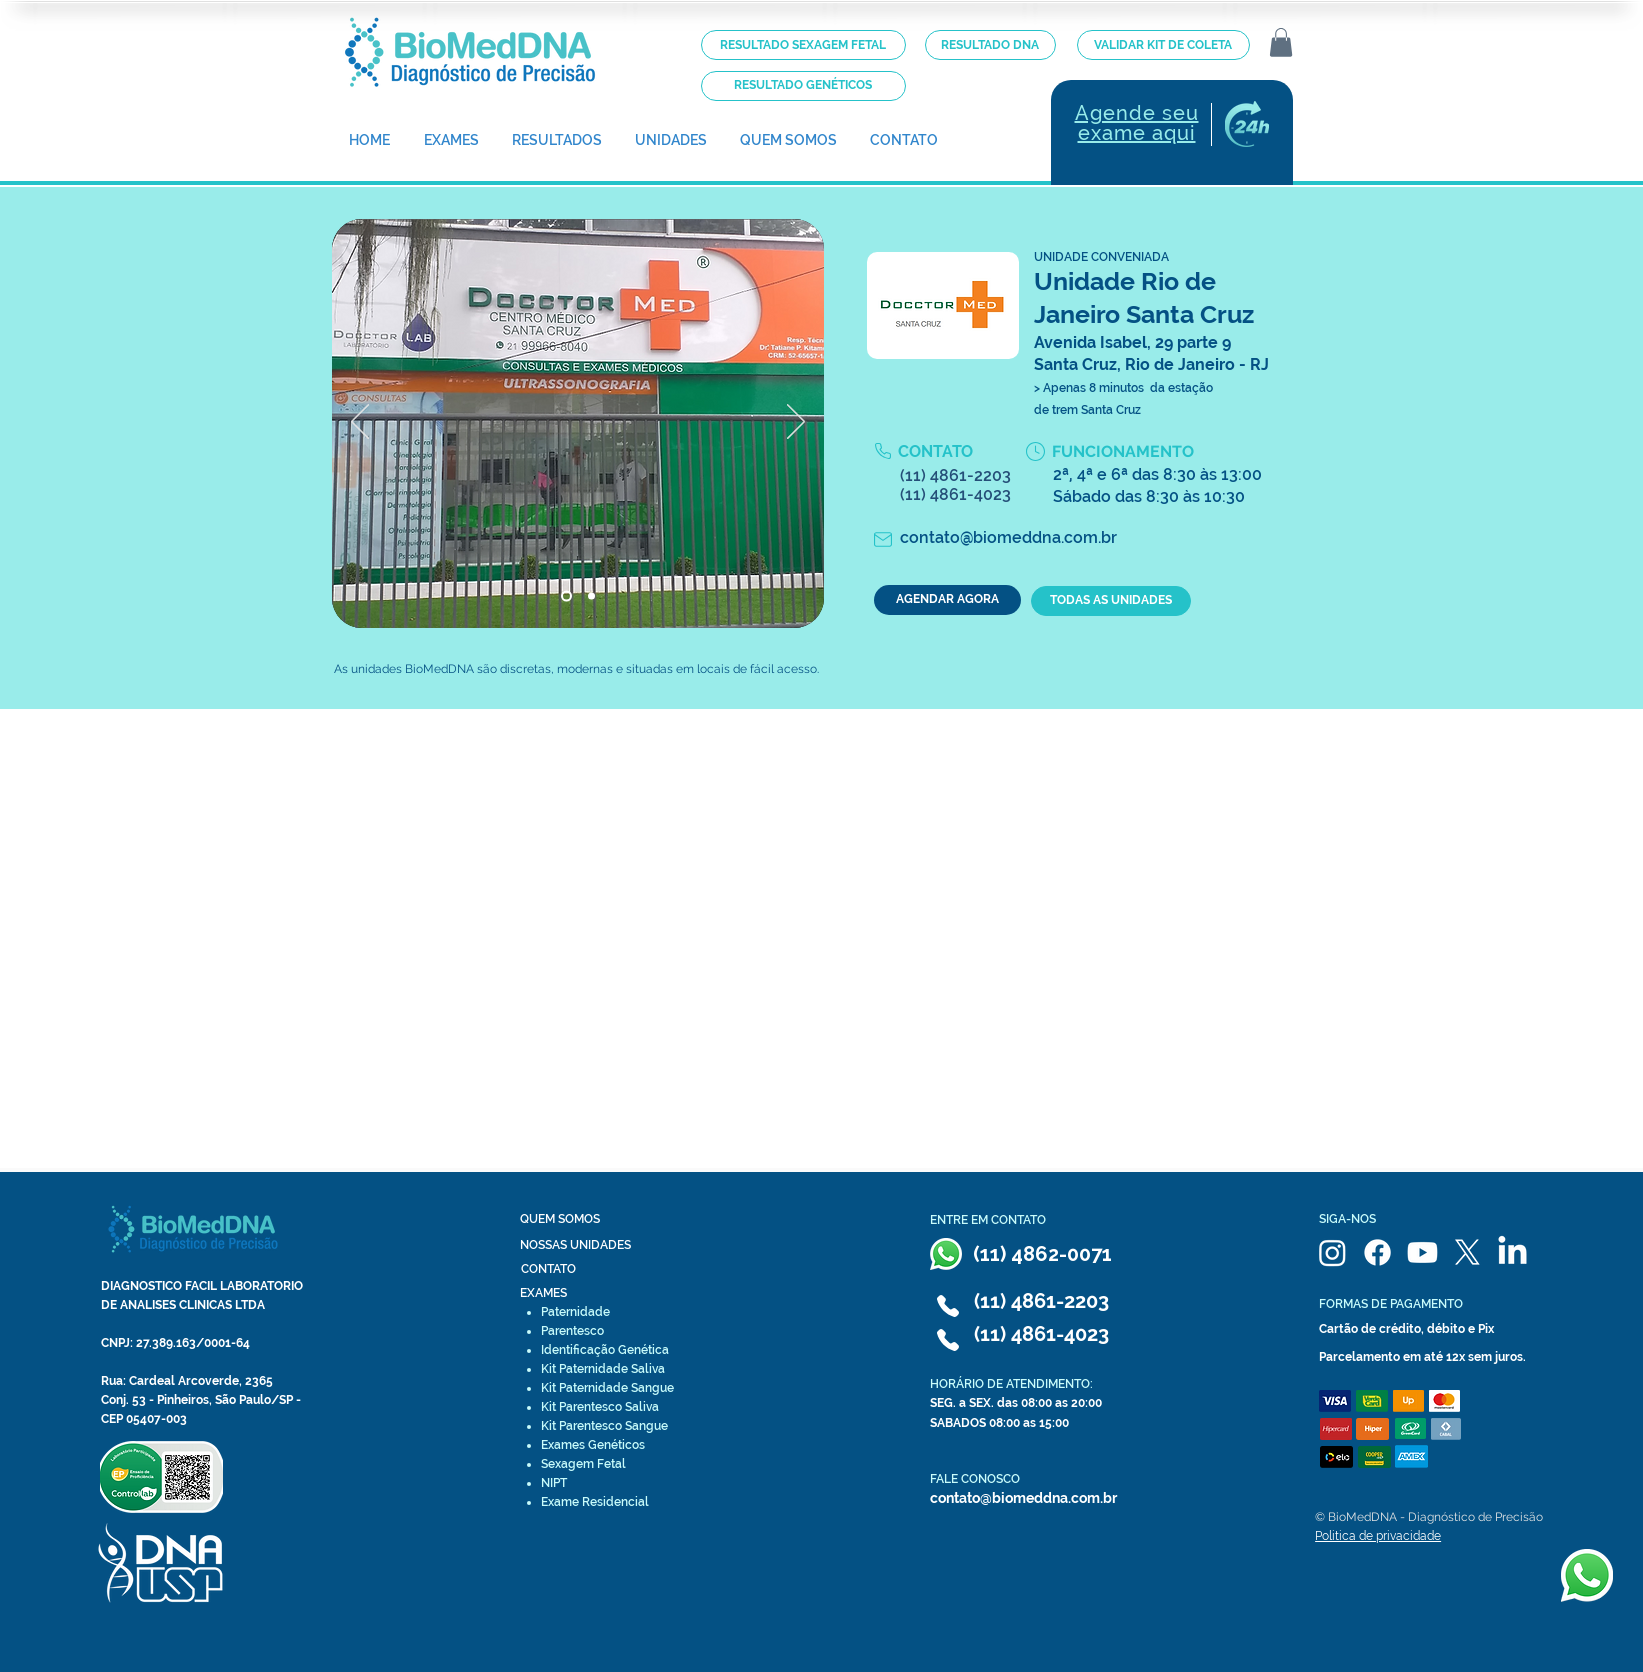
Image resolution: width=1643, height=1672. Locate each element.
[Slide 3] (591, 595)
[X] (1467, 1252)
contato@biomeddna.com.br (1023, 1498)
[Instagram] (1332, 1252)
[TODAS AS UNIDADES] (1111, 601)
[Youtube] (1422, 1252)
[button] (1281, 42)
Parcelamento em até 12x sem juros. (1422, 1357)
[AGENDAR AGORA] (947, 600)
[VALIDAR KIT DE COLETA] (1163, 45)
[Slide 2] (566, 595)
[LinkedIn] (1512, 1252)
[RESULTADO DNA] (990, 45)
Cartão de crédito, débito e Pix (1406, 1329)
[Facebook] (1377, 1252)
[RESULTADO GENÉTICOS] (803, 86)
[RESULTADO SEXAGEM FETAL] (803, 45)
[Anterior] (360, 423)
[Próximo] (796, 423)
